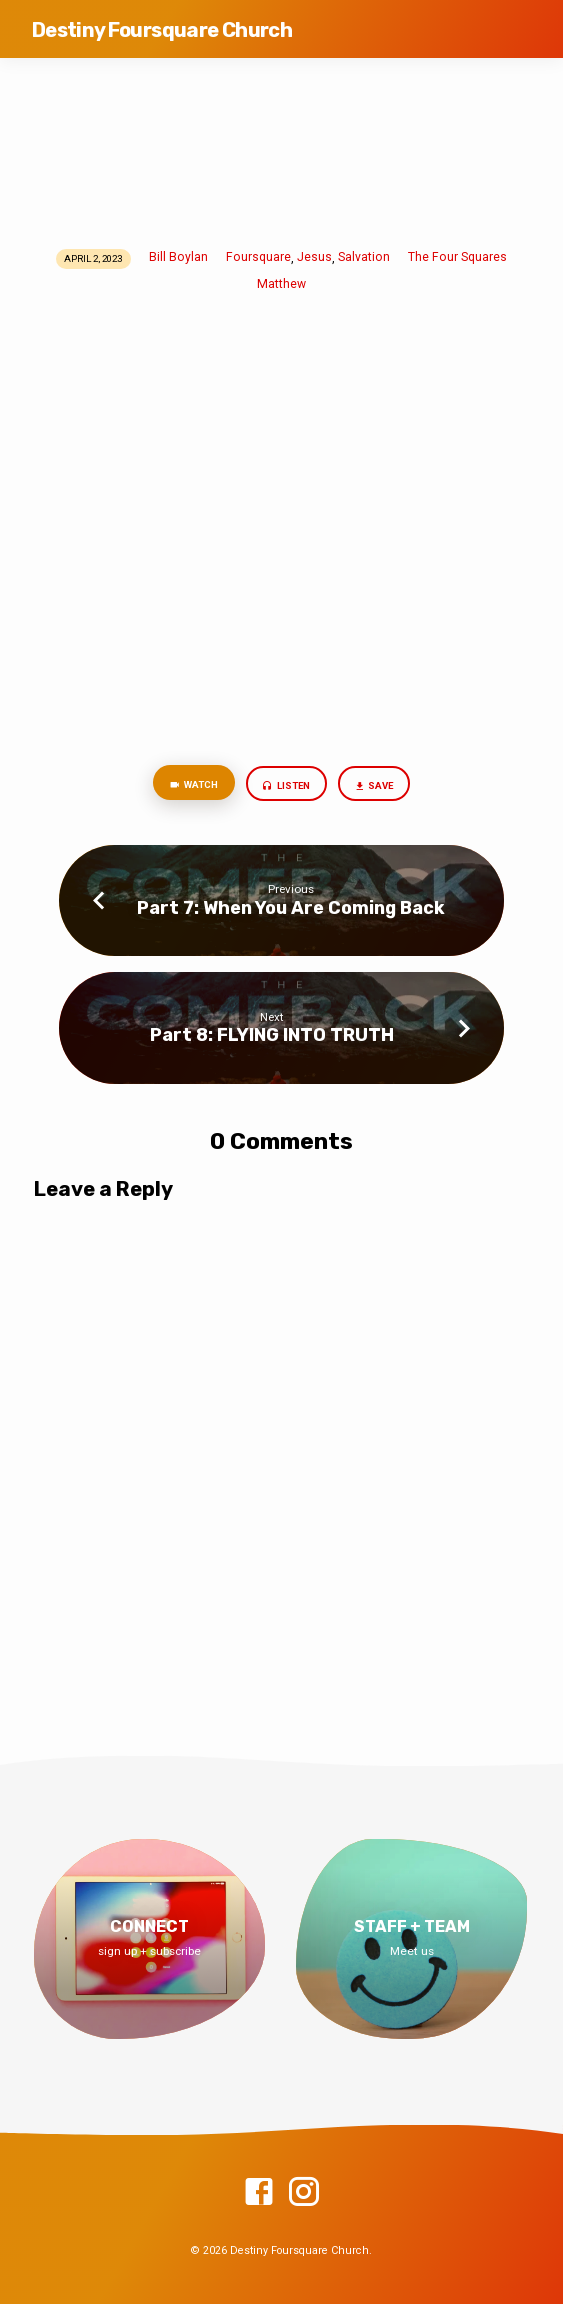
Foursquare (258, 257)
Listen (286, 786)
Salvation (364, 257)
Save (374, 786)
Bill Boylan (178, 257)
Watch (193, 785)
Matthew (281, 284)
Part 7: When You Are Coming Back (291, 907)
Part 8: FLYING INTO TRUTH (272, 1034)
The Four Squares (457, 257)
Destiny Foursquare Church (162, 30)
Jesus (314, 257)
